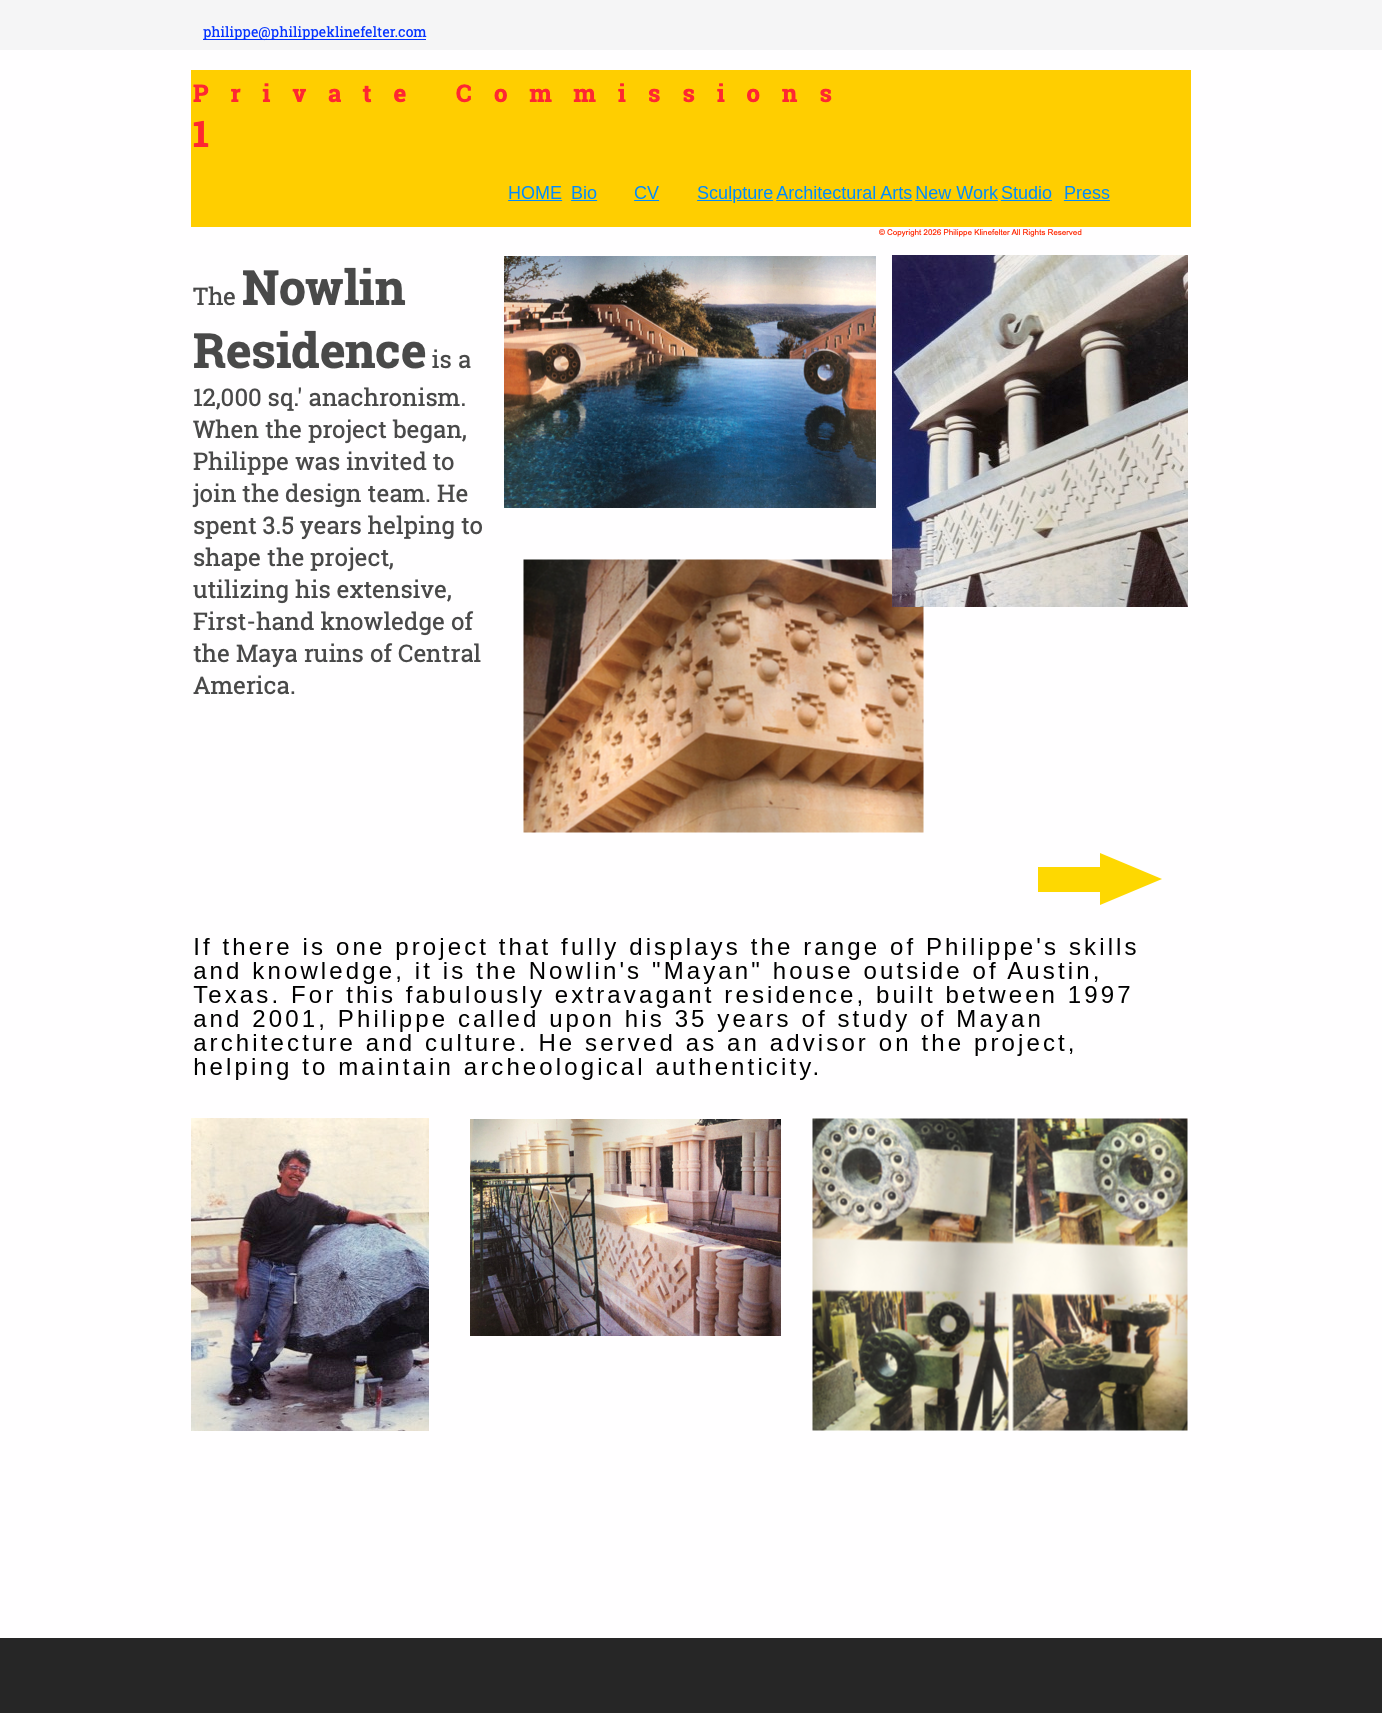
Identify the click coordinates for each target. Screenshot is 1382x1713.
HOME (535, 193)
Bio (584, 193)
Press (1087, 193)
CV (646, 193)
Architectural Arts (844, 193)
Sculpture (735, 193)
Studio (1026, 193)
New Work (956, 193)
